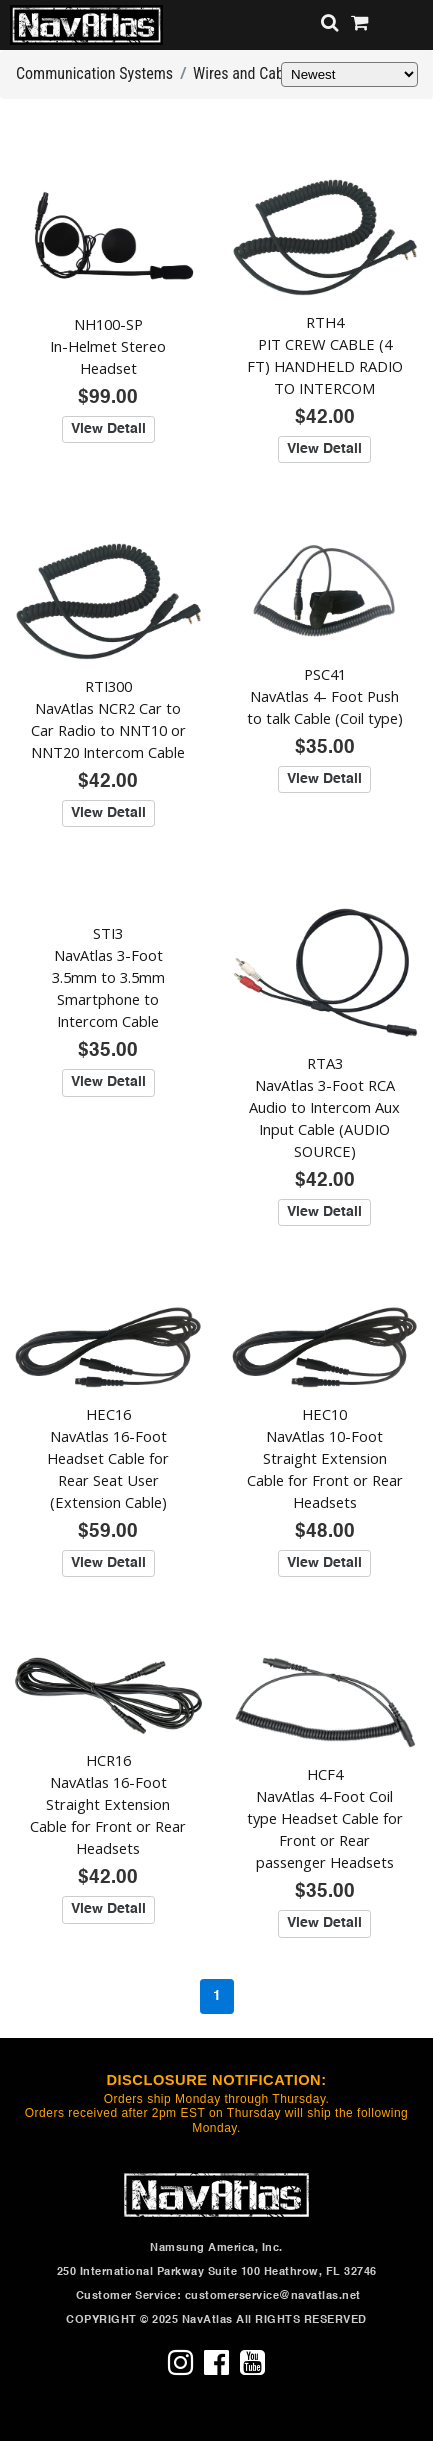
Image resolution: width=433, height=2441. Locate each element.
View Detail (108, 429)
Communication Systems (94, 73)
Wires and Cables (247, 73)
